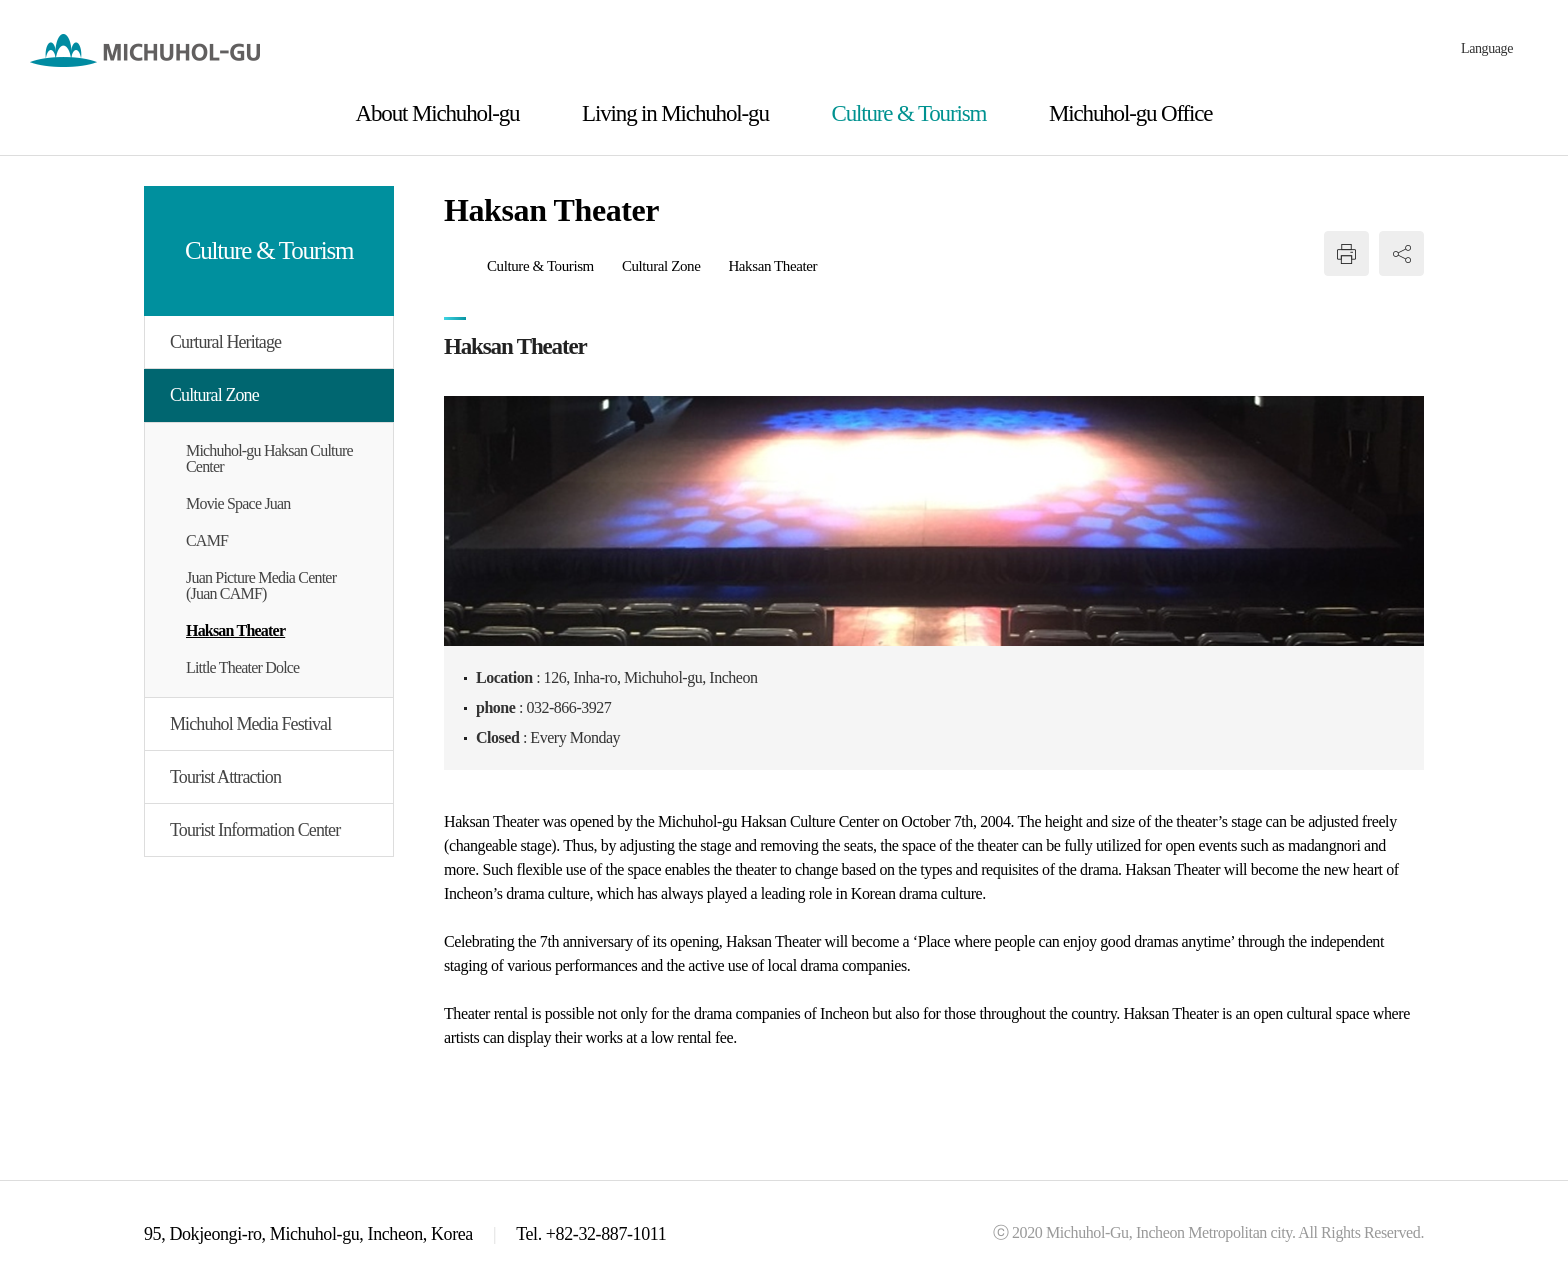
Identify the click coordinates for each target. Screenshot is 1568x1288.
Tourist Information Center (255, 830)
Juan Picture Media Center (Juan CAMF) (261, 585)
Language (1487, 48)
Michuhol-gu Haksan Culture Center (269, 458)
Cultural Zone (214, 395)
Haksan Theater (235, 630)
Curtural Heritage (225, 342)
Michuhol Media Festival (250, 724)
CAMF (207, 540)
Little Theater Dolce (242, 667)
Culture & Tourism (540, 266)
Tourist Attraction (225, 777)
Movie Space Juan (238, 503)
